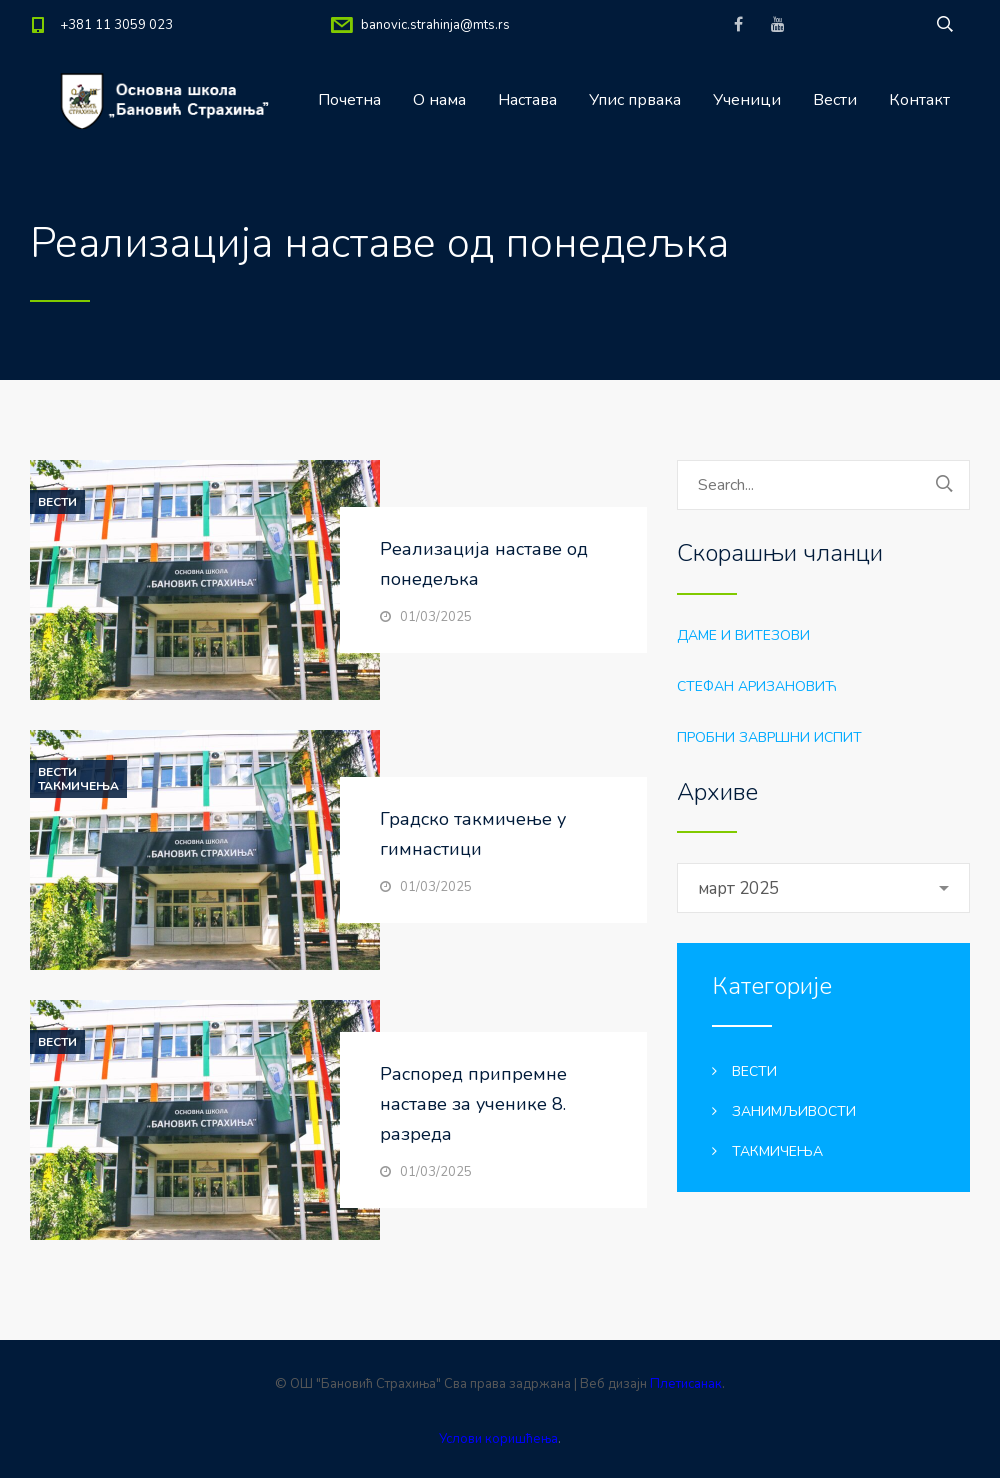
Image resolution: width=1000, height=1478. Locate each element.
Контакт (919, 100)
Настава (527, 100)
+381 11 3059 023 (116, 25)
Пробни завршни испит (769, 737)
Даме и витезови (743, 635)
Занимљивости (794, 1111)
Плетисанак (686, 1384)
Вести (835, 100)
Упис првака (635, 100)
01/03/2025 (436, 617)
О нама (439, 100)
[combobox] (823, 888)
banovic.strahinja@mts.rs (435, 25)
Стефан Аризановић (757, 686)
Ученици (747, 100)
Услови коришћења (498, 1439)
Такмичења (78, 786)
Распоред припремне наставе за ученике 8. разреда (473, 1104)
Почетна (349, 100)
